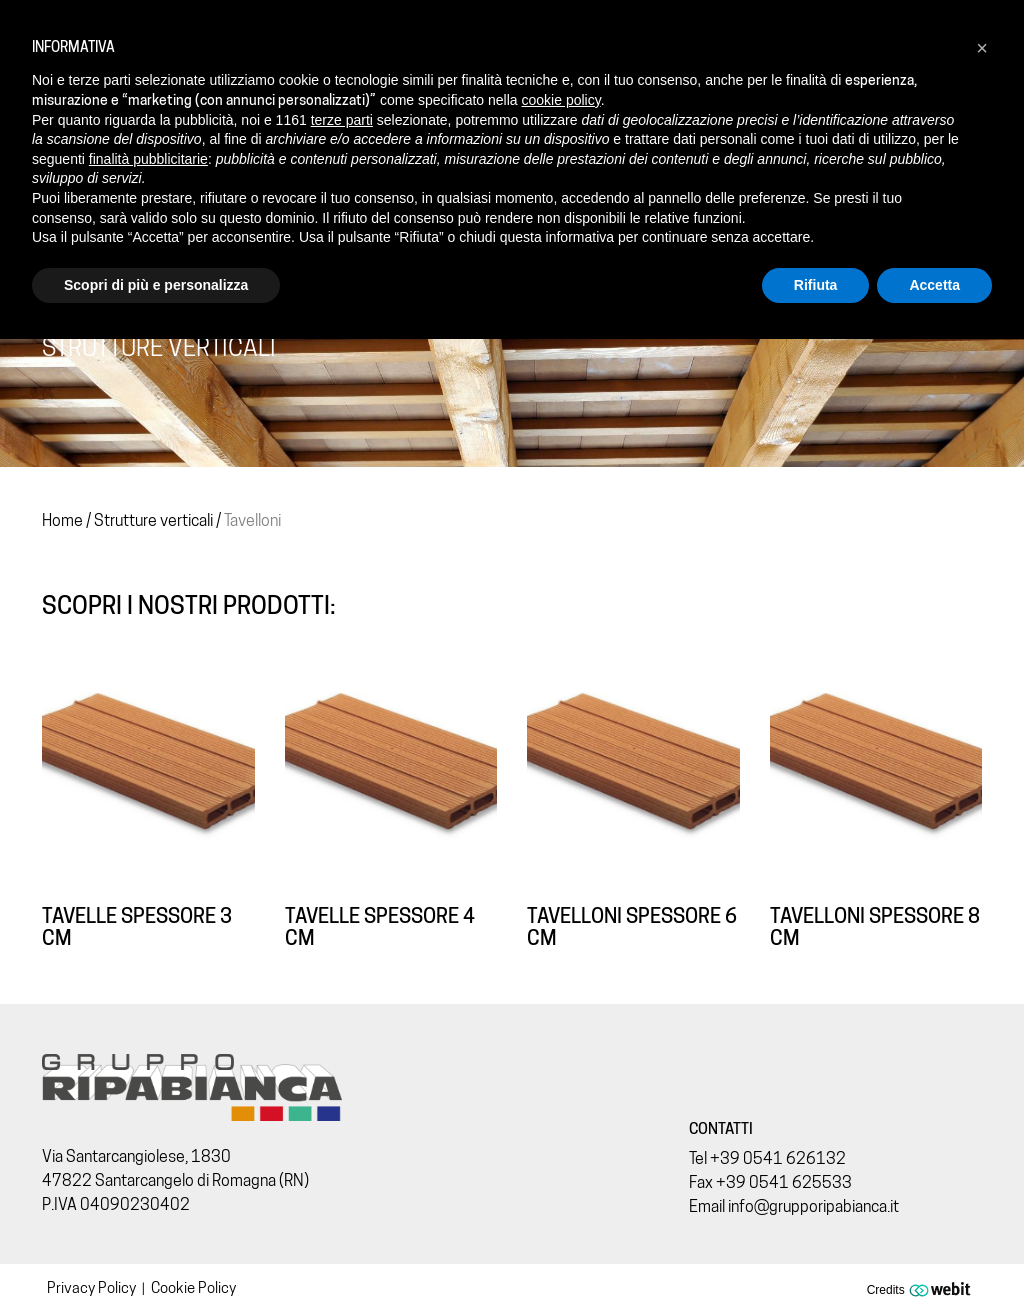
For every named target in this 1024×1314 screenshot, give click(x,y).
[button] (982, 48)
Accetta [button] (934, 285)
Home (62, 520)
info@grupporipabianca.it (813, 1206)
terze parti (342, 120)
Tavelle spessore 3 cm (137, 927)
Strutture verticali (153, 520)
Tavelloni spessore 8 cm (875, 927)
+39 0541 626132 (778, 1158)
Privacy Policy (91, 1288)
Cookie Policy (193, 1288)
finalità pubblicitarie (148, 159)
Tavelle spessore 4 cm (380, 927)
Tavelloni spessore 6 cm (632, 927)
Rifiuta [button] (816, 285)
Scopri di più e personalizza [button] (156, 285)
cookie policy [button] (561, 100)
